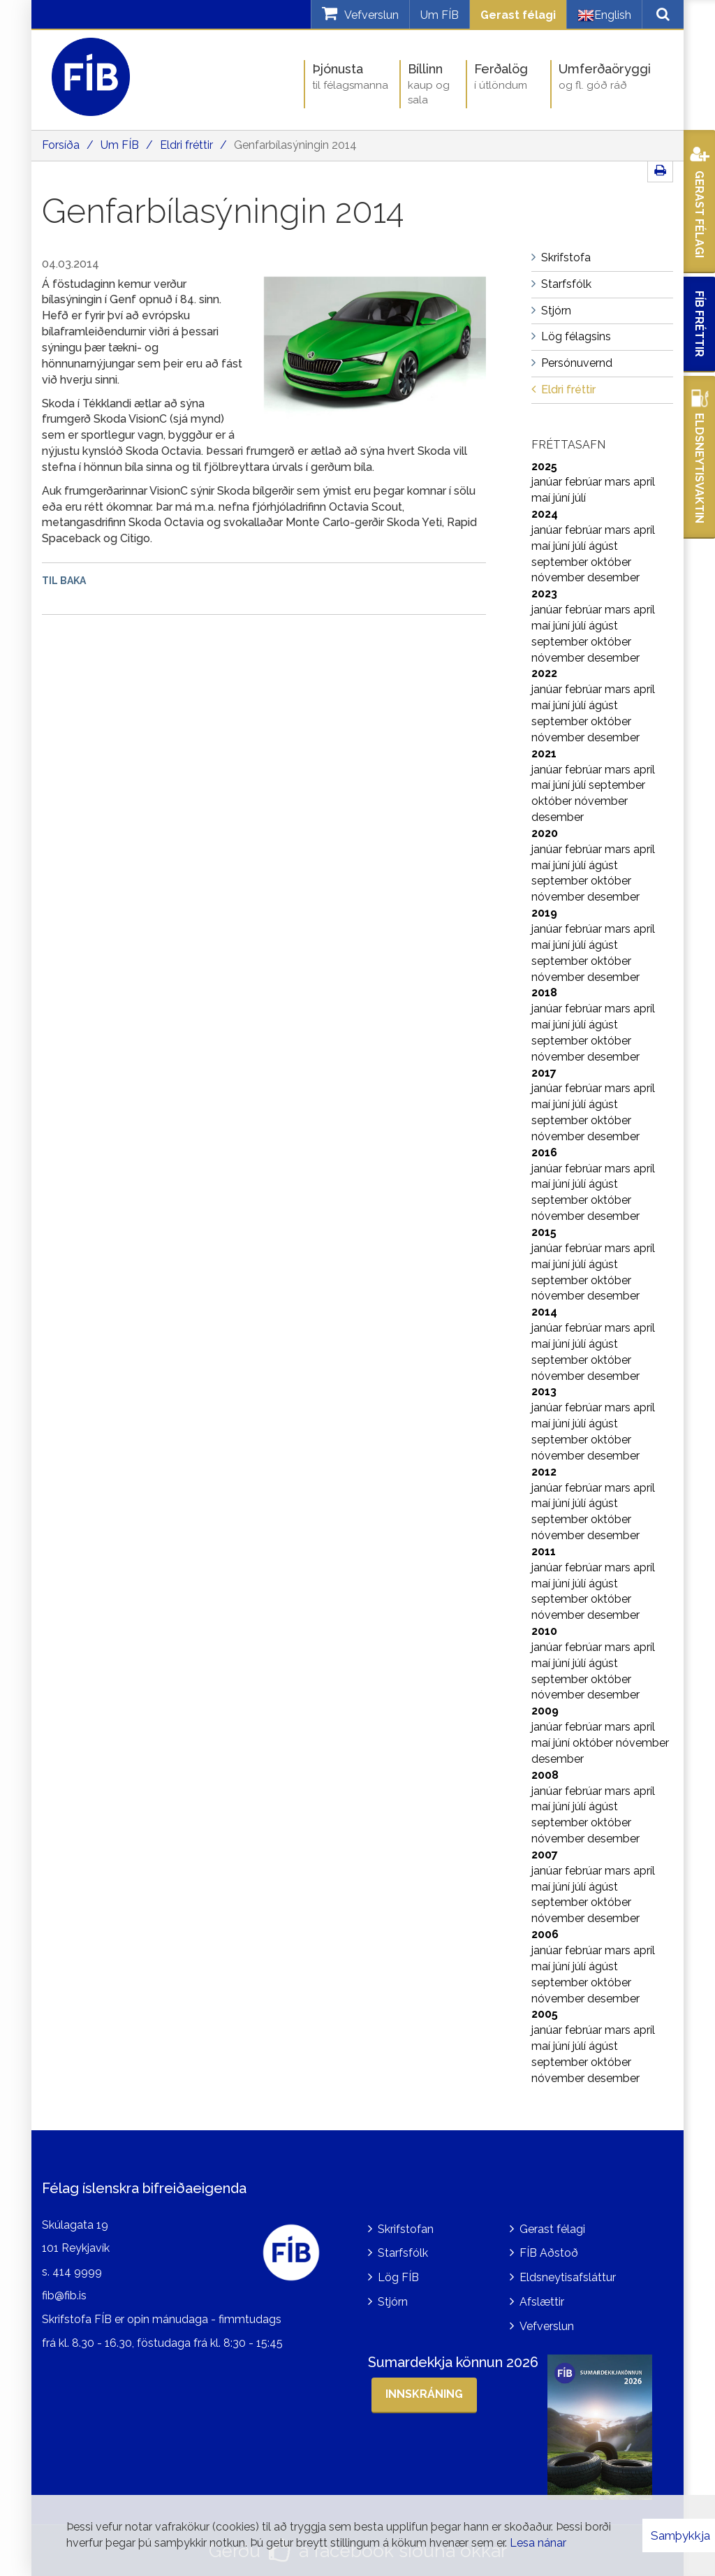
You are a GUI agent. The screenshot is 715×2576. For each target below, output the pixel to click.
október (611, 562)
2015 (543, 1232)
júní (563, 497)
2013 (543, 1391)
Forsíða (61, 145)
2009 (545, 1710)
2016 (544, 1152)
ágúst (603, 546)
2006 (545, 1934)
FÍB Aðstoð (548, 2253)
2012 (543, 1471)
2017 (543, 1072)
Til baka (64, 580)
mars (619, 481)
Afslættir (541, 2301)
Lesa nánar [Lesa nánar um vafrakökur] (538, 2542)
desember (613, 577)
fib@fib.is (64, 2295)
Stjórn (393, 2301)
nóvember (559, 577)
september (561, 562)
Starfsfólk (403, 2253)
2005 (544, 2014)
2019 (544, 912)
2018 (544, 992)
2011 (543, 1551)
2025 (544, 466)
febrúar (585, 481)
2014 (544, 1311)
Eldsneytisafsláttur (567, 2277)
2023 (544, 593)
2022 (544, 673)
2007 (544, 1854)
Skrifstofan (406, 2229)
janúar (548, 481)
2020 (544, 833)
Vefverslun (546, 2326)
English (604, 15)
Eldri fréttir (186, 145)
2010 (544, 1631)
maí (542, 497)
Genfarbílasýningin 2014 (295, 145)
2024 (544, 514)
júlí (579, 497)
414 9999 (77, 2271)
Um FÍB (439, 15)
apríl (644, 481)
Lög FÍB (398, 2277)
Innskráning (424, 2394)
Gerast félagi (518, 15)
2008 (545, 1775)
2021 (543, 753)
